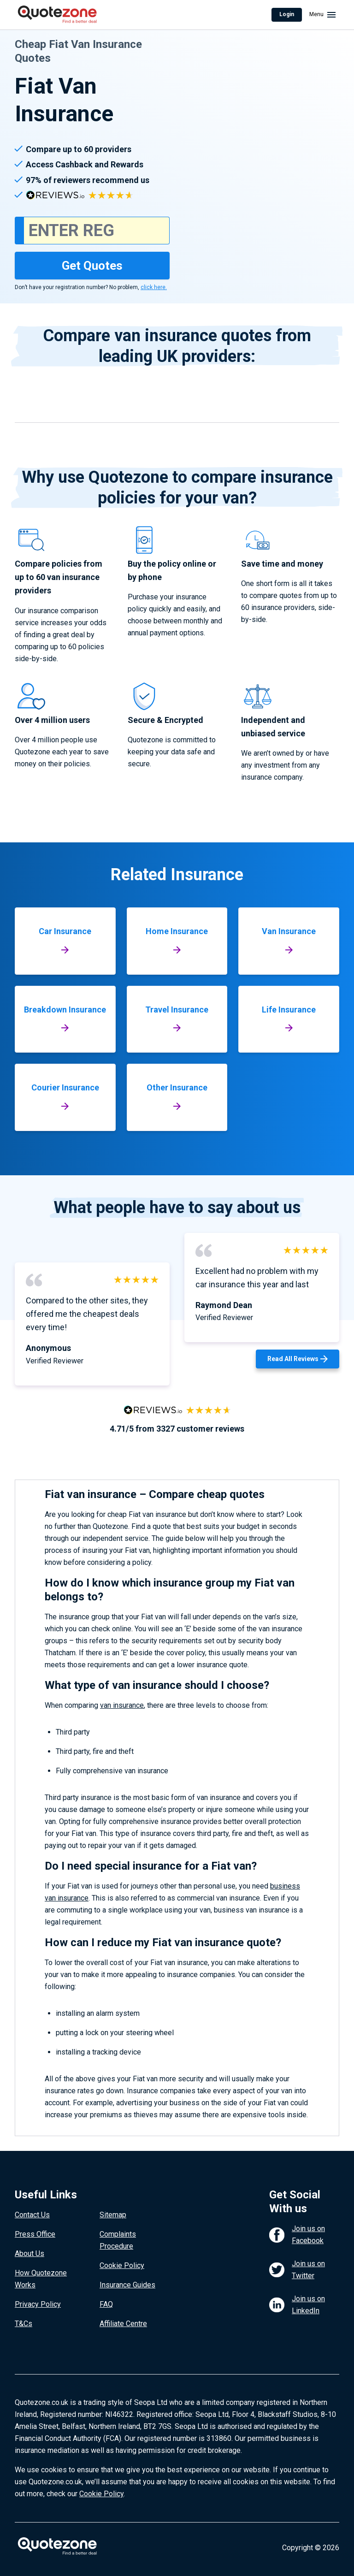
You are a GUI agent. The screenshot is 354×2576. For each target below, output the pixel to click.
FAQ (106, 2304)
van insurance (122, 1705)
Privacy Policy (38, 2304)
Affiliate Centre (123, 2323)
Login (286, 14)
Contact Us (32, 2214)
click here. (154, 287)
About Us (29, 2253)
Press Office (35, 2234)
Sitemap (113, 2214)
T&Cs (23, 2323)
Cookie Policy (122, 2265)
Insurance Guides (127, 2284)
